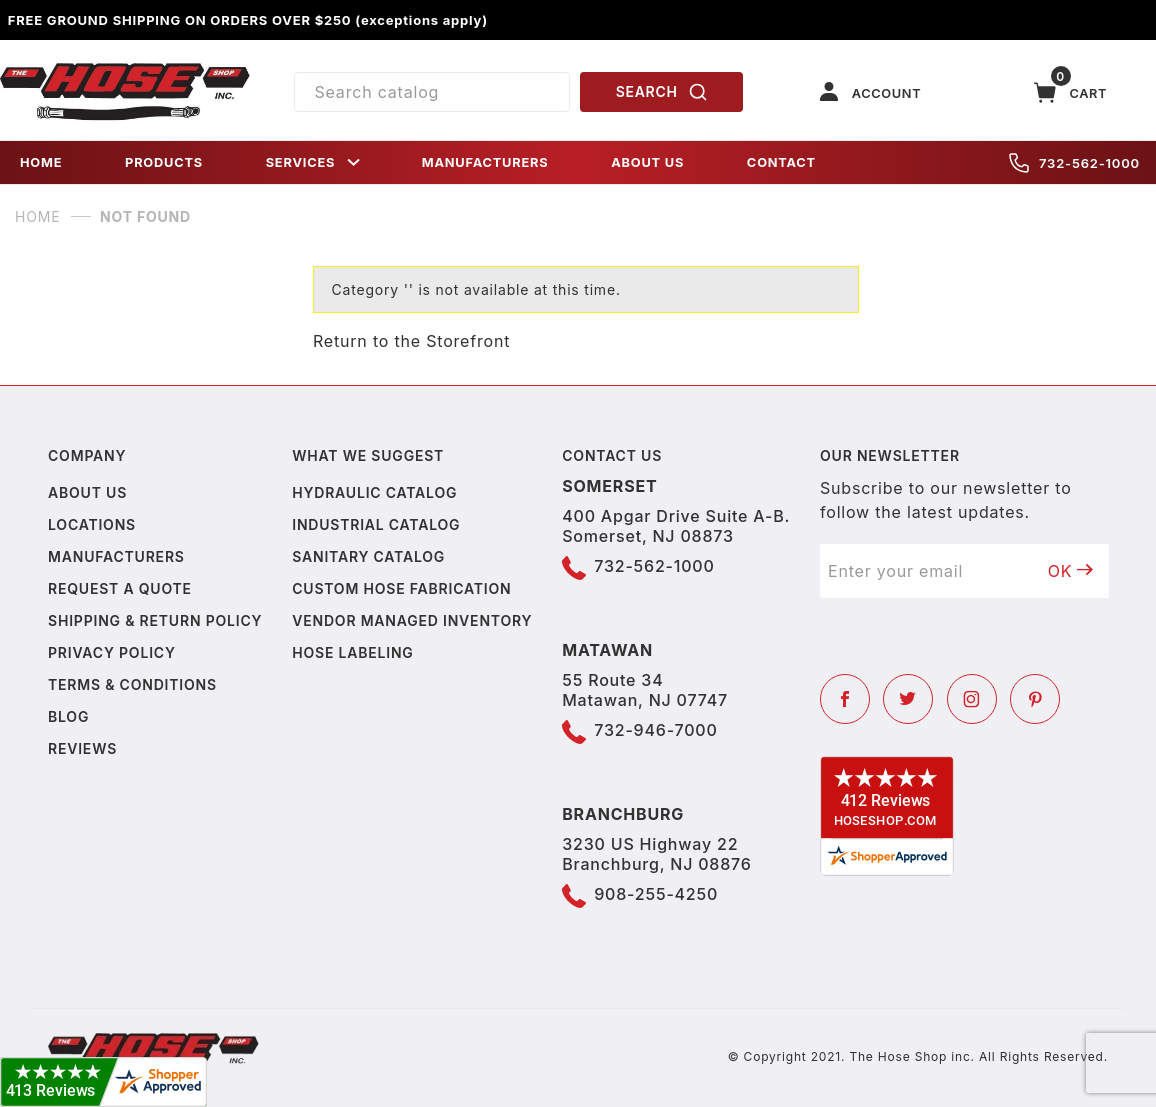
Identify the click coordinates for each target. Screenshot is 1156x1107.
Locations (92, 524)
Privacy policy (112, 652)
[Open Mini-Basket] (1071, 92)
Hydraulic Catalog (374, 492)
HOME (41, 162)
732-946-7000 (655, 730)
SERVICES (315, 162)
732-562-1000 (1074, 163)
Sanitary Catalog (368, 556)
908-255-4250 (656, 894)
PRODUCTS (164, 162)
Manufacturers (116, 556)
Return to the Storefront (411, 341)
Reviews (82, 748)
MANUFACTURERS (485, 162)
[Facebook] (845, 699)
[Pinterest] (1035, 699)
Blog (68, 716)
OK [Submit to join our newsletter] (1071, 571)
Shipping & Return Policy (155, 620)
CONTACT (781, 162)
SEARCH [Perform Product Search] (662, 92)
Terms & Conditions (132, 684)
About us (87, 492)
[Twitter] (908, 699)
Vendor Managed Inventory (412, 620)
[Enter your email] (926, 571)
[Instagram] (972, 699)
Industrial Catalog (376, 524)
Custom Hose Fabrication (401, 588)
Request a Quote (120, 588)
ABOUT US (647, 162)
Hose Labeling (352, 652)
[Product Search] (432, 92)
